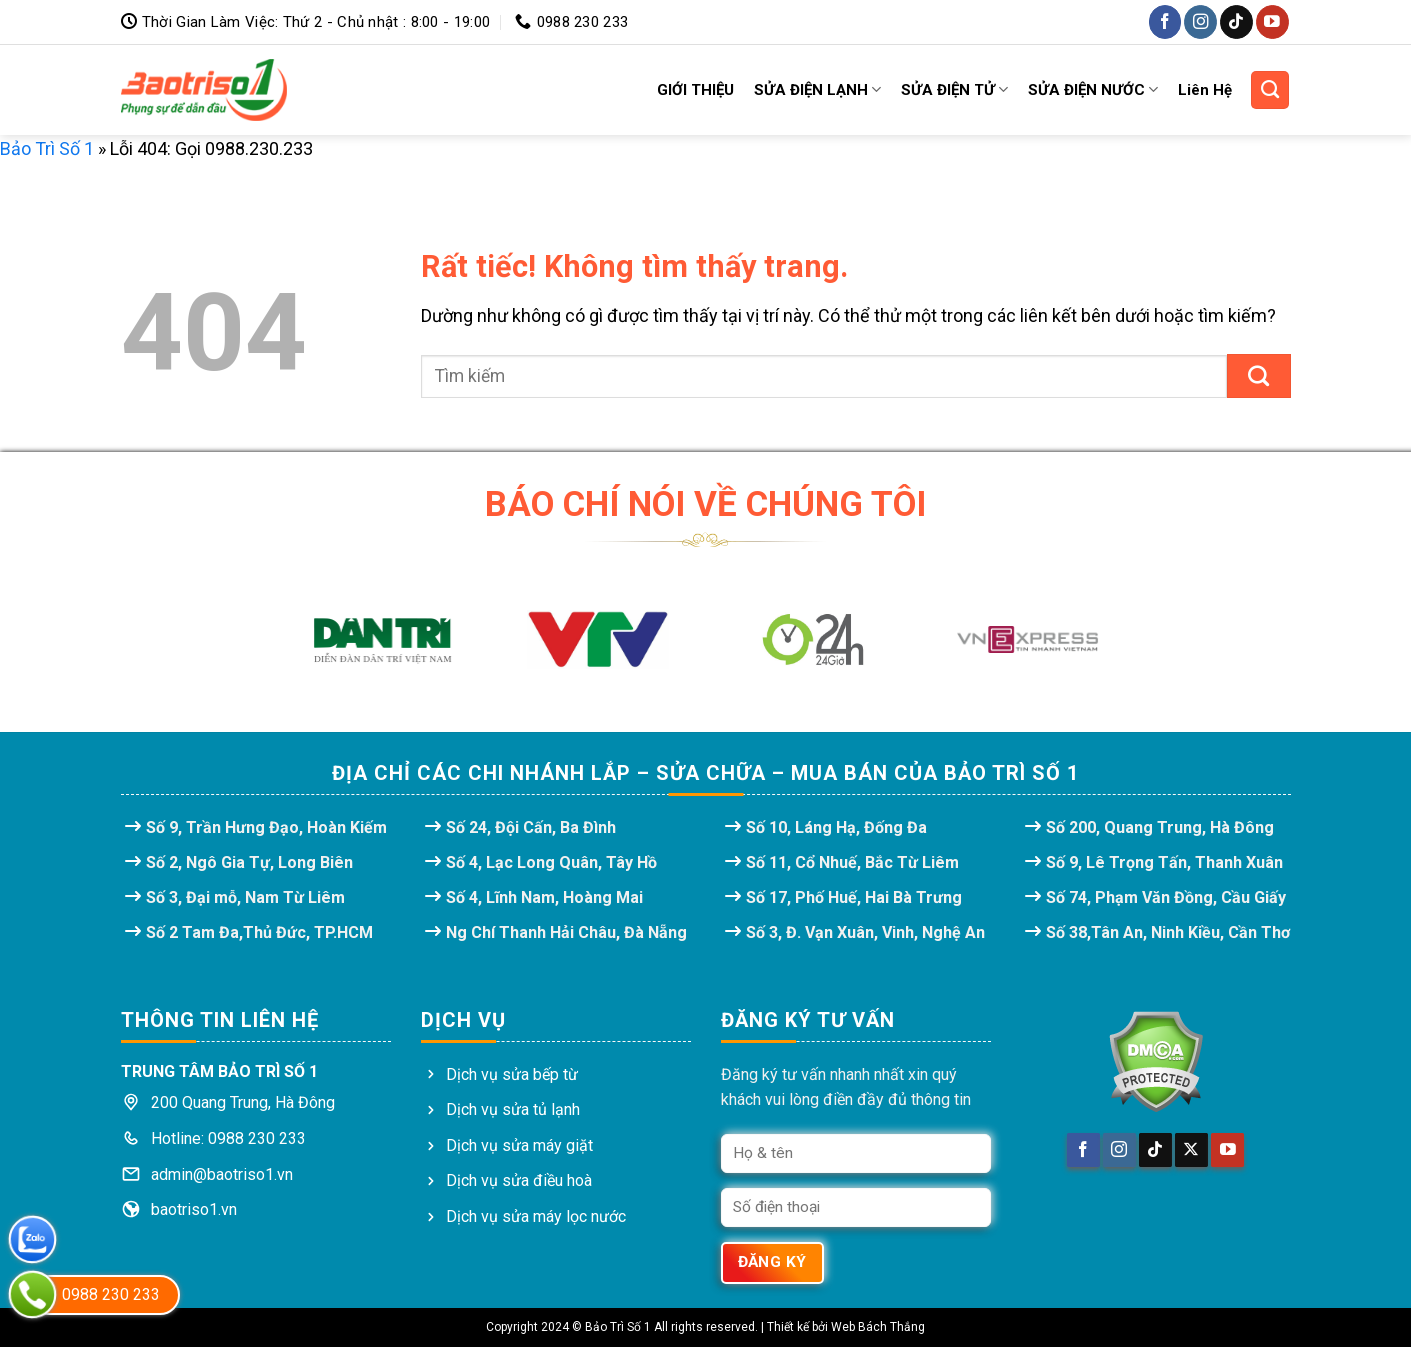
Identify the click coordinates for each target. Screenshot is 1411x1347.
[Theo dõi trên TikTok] (1236, 21)
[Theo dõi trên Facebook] (1165, 21)
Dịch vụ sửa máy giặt (519, 1145)
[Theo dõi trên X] (1191, 1150)
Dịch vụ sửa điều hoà (519, 1180)
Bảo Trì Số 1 (47, 148)
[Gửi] (1259, 376)
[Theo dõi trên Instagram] (1200, 21)
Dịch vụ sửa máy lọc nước (536, 1216)
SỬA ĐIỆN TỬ (954, 89)
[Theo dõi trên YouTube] (1272, 21)
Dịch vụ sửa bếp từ (512, 1074)
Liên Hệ (1205, 90)
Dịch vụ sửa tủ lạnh (513, 1109)
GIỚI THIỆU (695, 90)
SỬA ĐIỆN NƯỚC (1093, 89)
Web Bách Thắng (878, 1327)
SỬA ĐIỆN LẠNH (817, 89)
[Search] (1270, 90)
